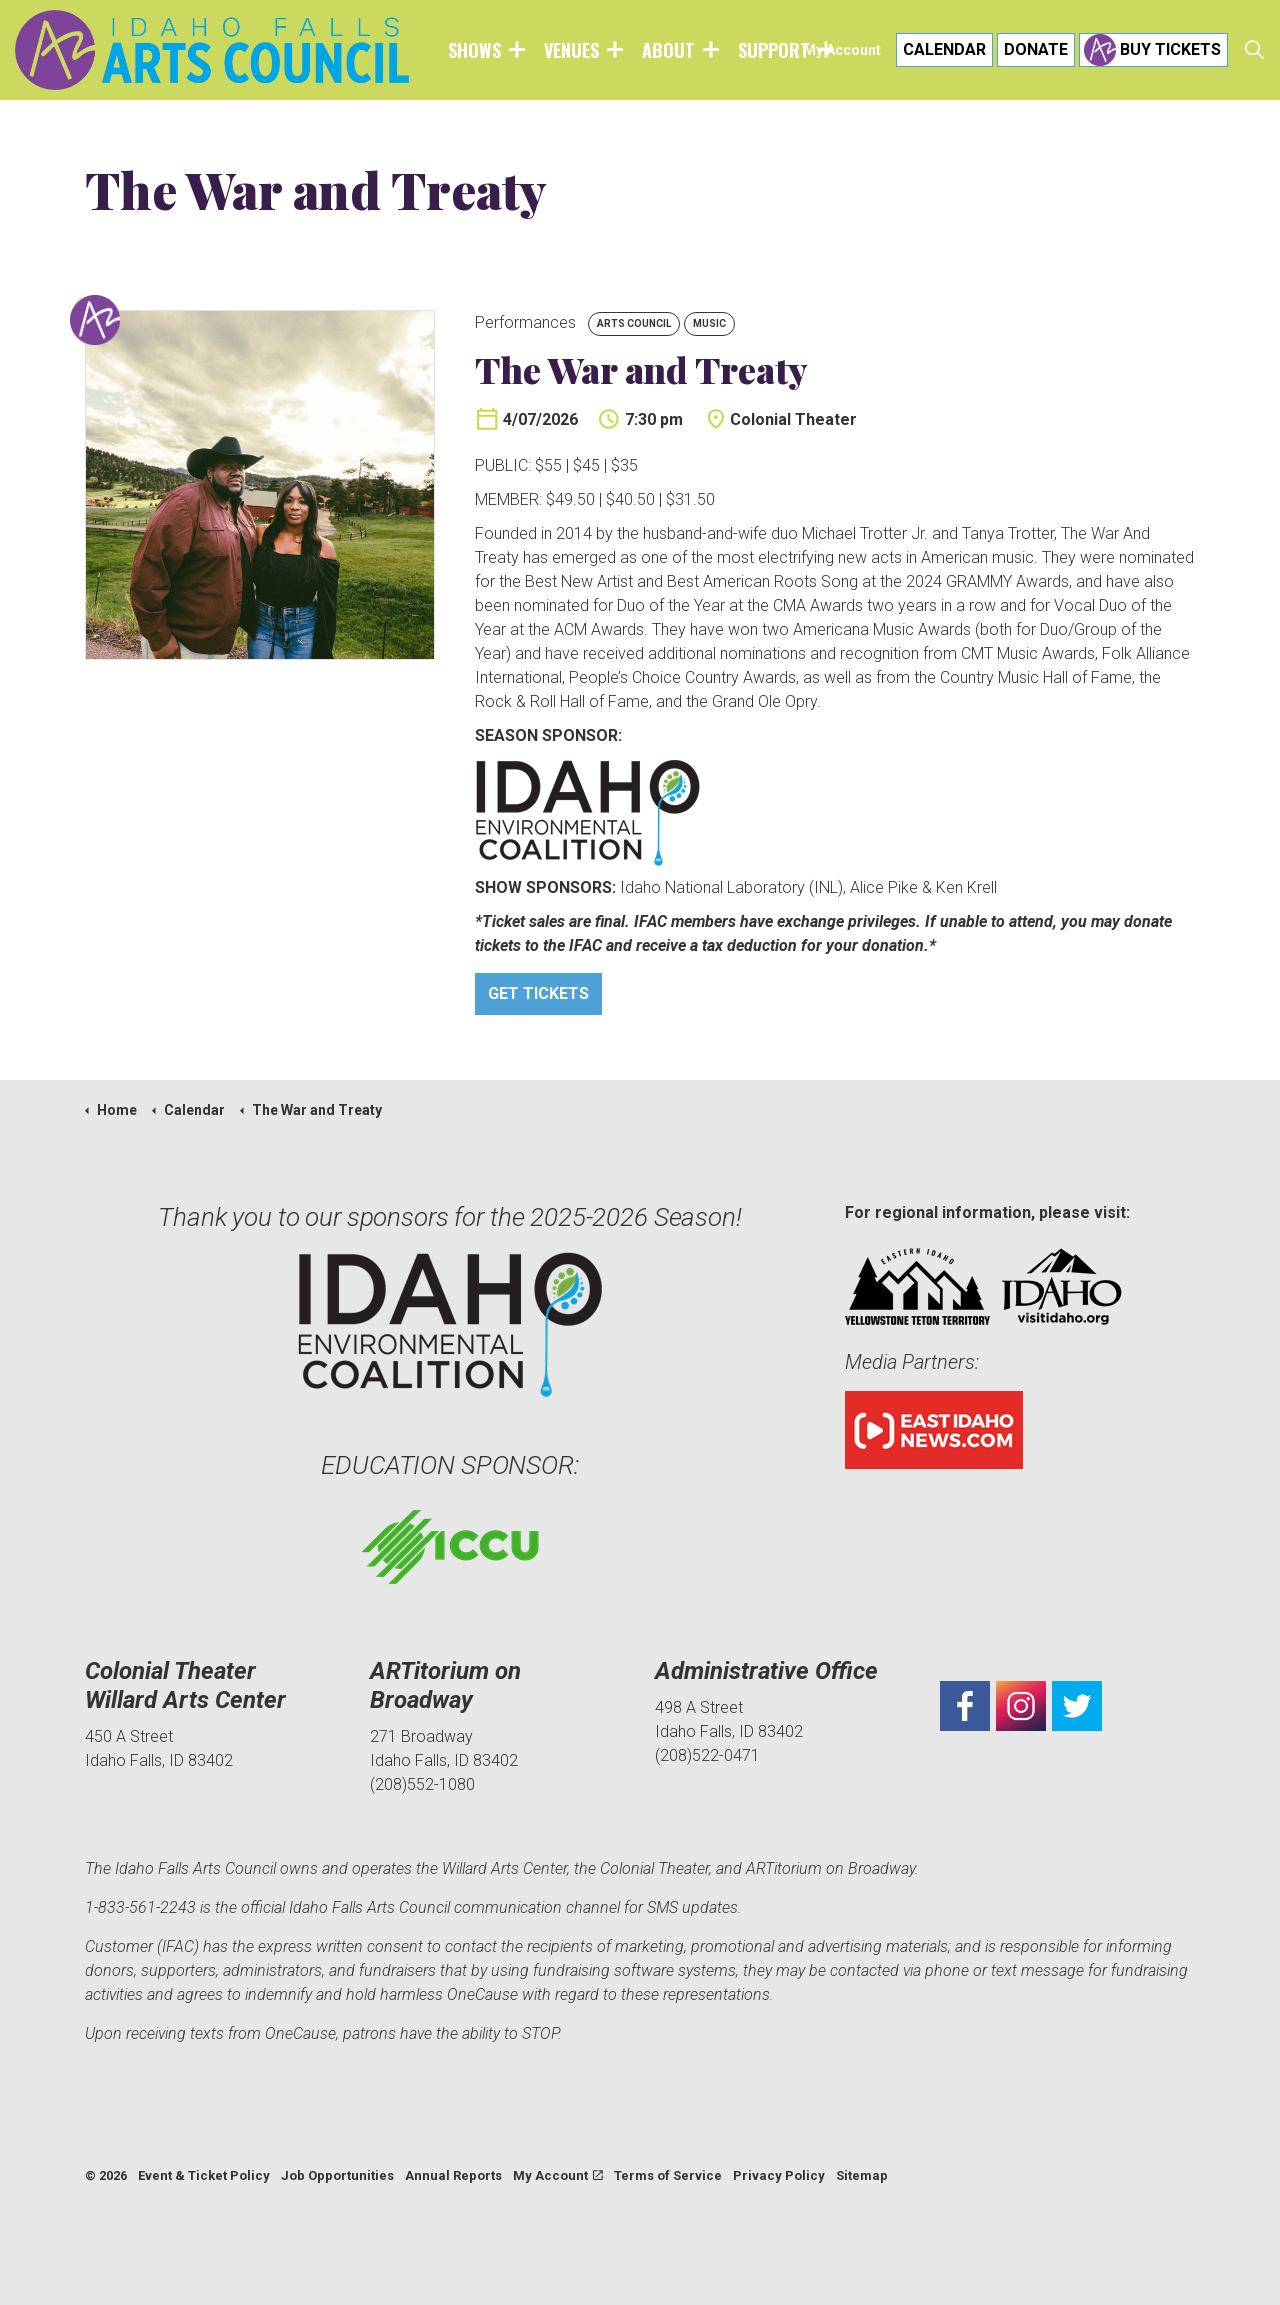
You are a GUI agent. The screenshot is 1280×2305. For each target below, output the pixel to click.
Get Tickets (538, 994)
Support (774, 50)
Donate (1036, 50)
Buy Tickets (1153, 50)
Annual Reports (453, 2175)
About (668, 50)
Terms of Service (668, 2175)
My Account (842, 50)
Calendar (944, 50)
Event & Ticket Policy (204, 2175)
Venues (571, 50)
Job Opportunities (337, 2175)
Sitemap (862, 2175)
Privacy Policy (779, 2175)
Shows (474, 50)
